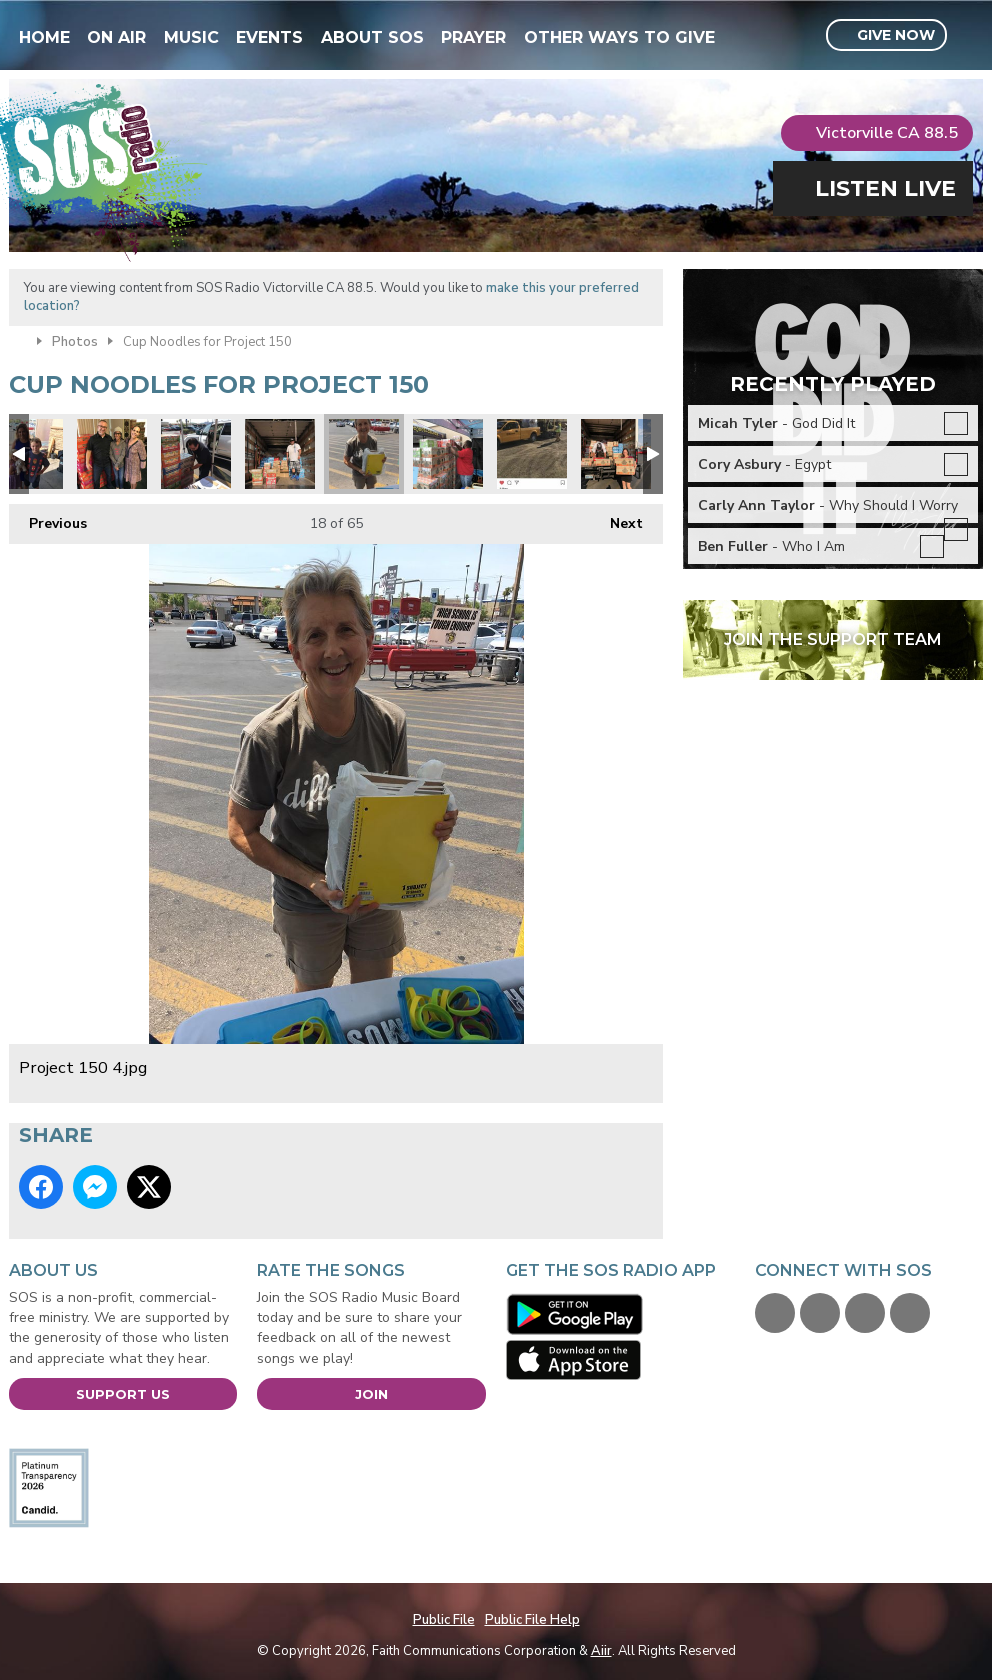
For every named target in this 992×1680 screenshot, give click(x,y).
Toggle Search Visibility (970, 36)
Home (44, 37)
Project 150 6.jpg (196, 454)
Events (269, 37)
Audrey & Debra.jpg (112, 454)
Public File (444, 1620)
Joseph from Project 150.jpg (280, 454)
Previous (48, 518)
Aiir (601, 1651)
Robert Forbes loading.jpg (448, 454)
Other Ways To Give (619, 37)
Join (371, 1394)
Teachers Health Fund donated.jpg (616, 454)
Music (191, 37)
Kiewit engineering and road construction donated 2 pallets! (532, 454)
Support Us (123, 1394)
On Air (116, 37)
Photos (75, 342)
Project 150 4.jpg (364, 454)
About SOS (372, 37)
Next (616, 518)
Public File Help (532, 1620)
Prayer (473, 37)
